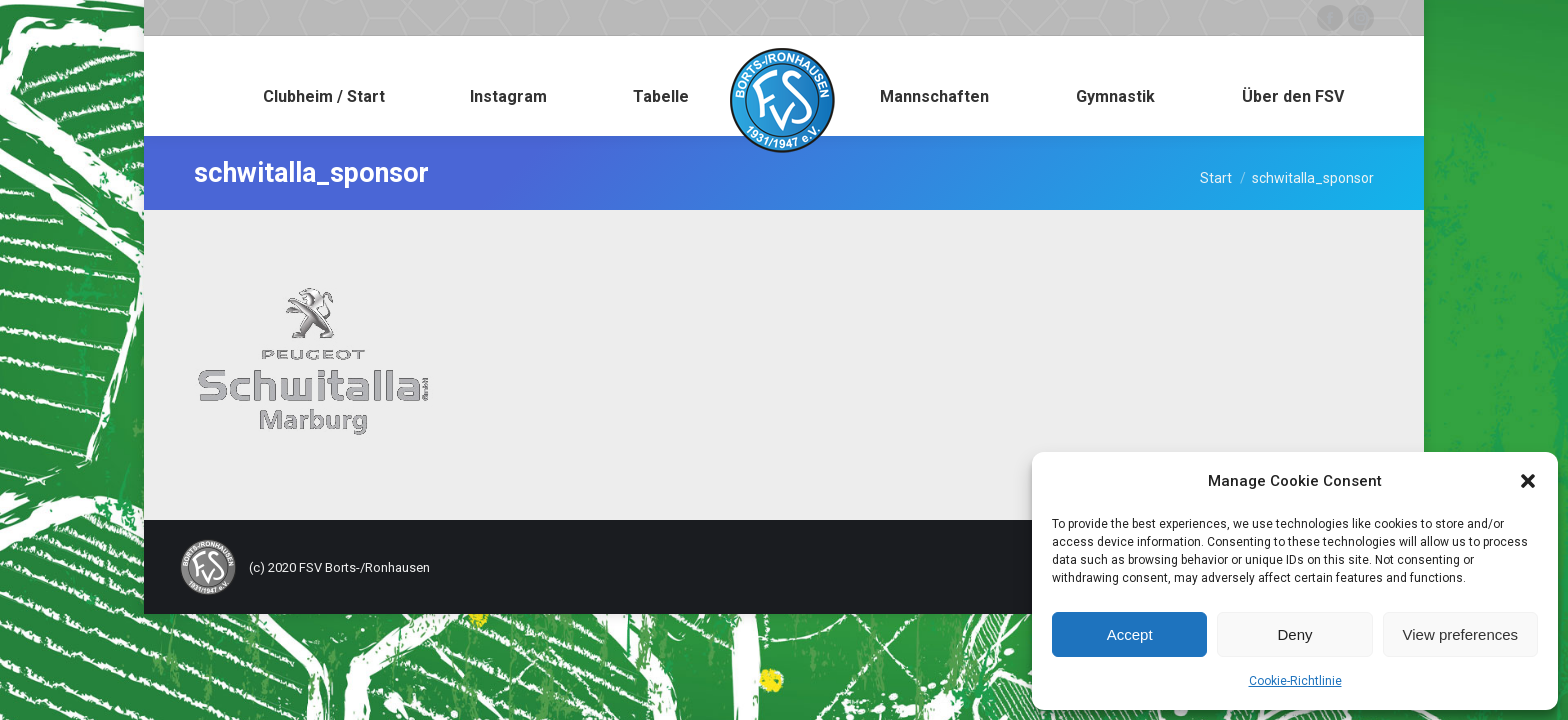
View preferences (1461, 634)
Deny (1294, 634)
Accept (1130, 634)
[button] (1528, 481)
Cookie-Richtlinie (1295, 681)
